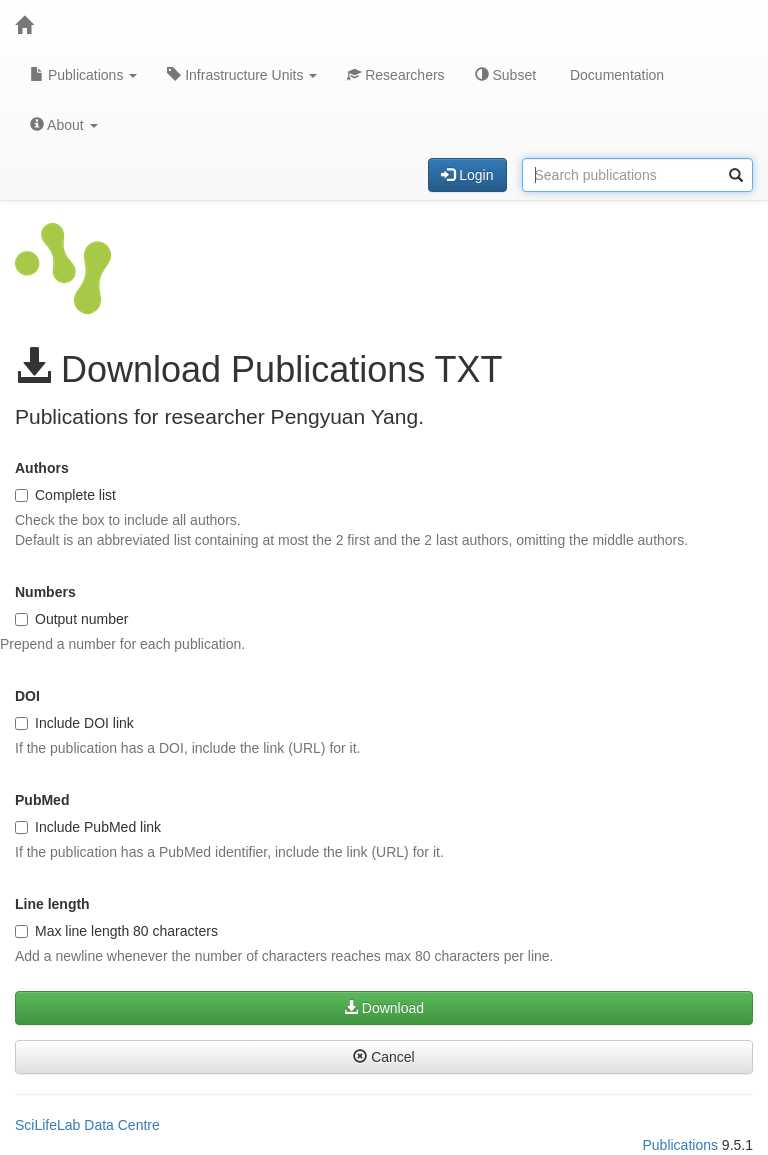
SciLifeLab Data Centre (87, 1125)
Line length (52, 904)
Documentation (615, 75)
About (64, 125)
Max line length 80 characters (116, 931)
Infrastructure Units (242, 75)
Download (384, 1008)
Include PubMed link (88, 827)
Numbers (45, 592)
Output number (71, 619)
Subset (505, 75)
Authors (42, 468)
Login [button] (467, 175)
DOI (27, 696)
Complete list (65, 495)
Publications (83, 75)
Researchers (395, 75)
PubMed (42, 800)
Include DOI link (74, 723)
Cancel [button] (383, 1057)
